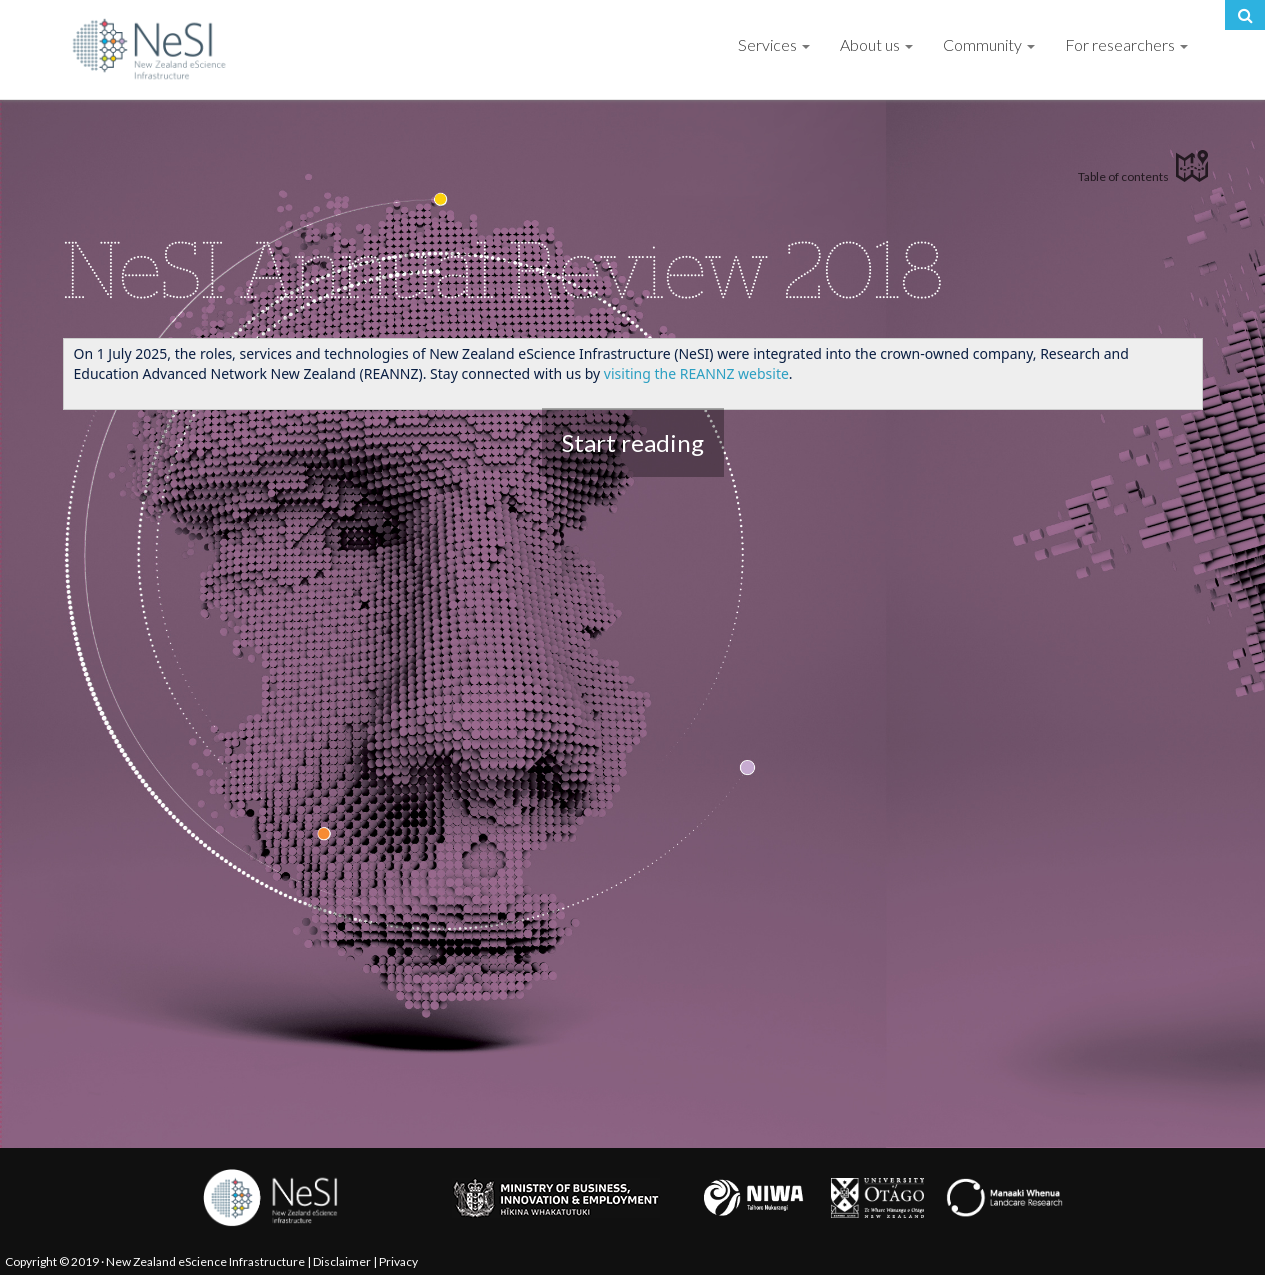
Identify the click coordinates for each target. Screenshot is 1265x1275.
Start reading (633, 442)
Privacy (398, 1261)
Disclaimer (342, 1261)
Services (774, 44)
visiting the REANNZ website (696, 373)
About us (876, 44)
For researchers (1126, 44)
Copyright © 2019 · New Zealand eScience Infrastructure (155, 1261)
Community (989, 44)
